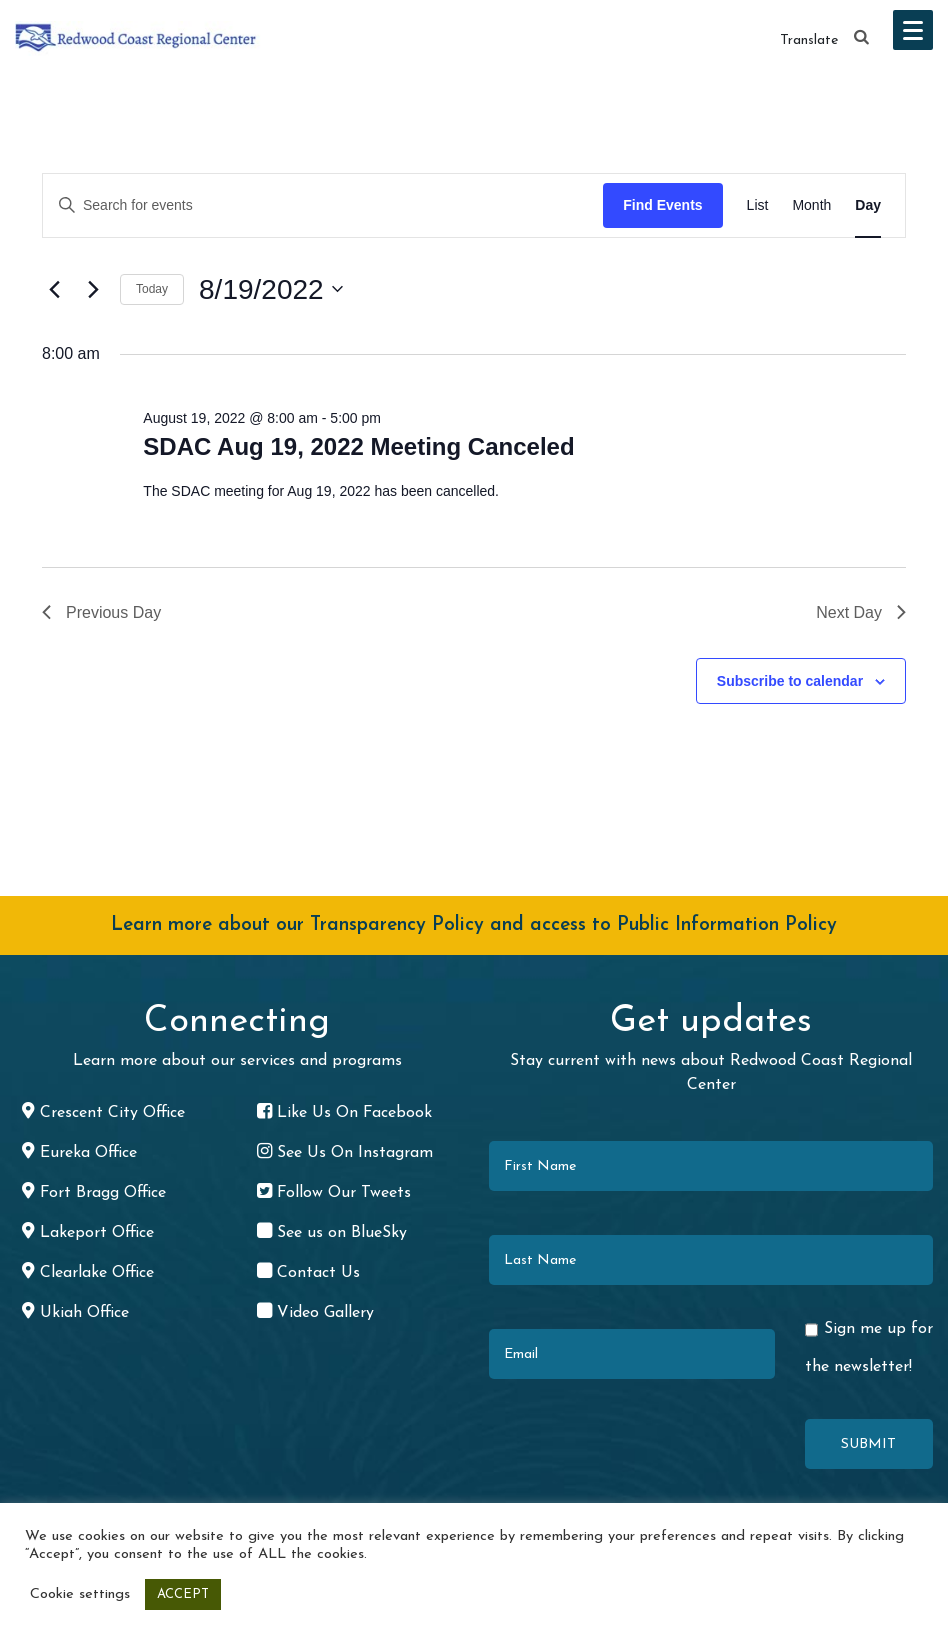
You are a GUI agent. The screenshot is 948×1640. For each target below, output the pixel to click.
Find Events (662, 205)
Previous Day (101, 612)
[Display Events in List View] (758, 205)
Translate (809, 40)
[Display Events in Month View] (811, 205)
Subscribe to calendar (790, 681)
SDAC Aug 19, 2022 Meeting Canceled (358, 446)
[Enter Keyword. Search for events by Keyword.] (323, 205)
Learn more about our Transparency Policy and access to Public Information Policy (474, 925)
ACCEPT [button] (183, 1594)
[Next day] (93, 289)
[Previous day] (54, 289)
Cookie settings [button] (80, 1594)
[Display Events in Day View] (868, 205)
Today (152, 289)
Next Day (861, 612)
